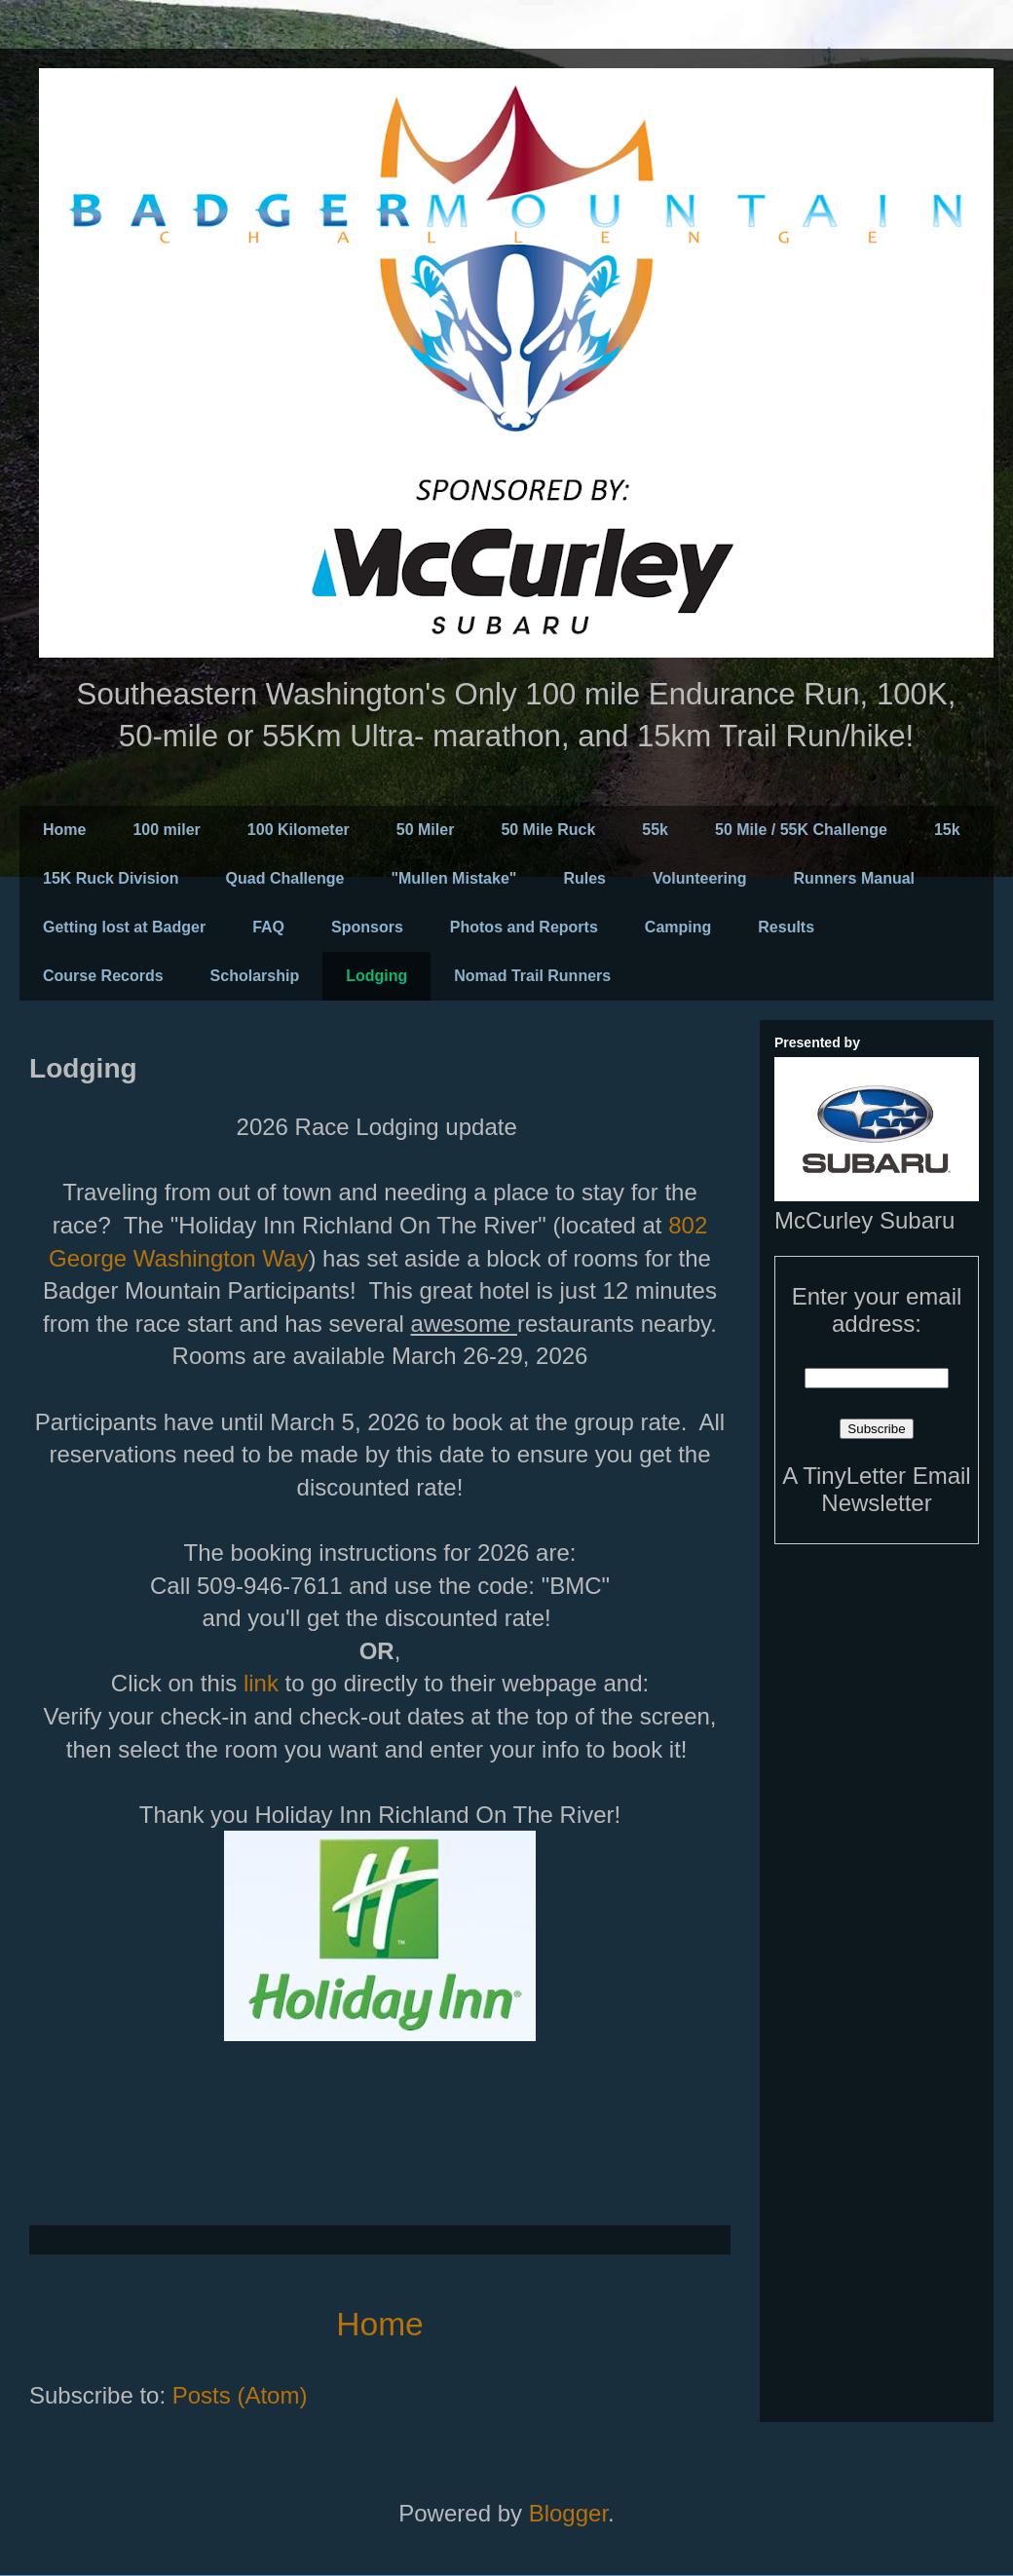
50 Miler (425, 829)
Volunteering (700, 878)
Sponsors (367, 927)
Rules (584, 878)
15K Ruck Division (111, 878)
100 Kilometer (298, 829)
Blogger (568, 2513)
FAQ (268, 927)
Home (64, 829)
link (264, 1683)
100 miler (166, 829)
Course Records (103, 975)
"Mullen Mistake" (453, 878)
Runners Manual (854, 878)
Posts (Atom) (240, 2395)
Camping (678, 927)
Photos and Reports (524, 927)
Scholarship (255, 975)
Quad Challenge (285, 878)
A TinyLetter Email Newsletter (876, 1489)
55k (655, 829)
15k (947, 829)
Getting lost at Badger (124, 927)
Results (786, 927)
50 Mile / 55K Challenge (801, 829)
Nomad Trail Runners (532, 975)
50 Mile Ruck (548, 829)
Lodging (376, 975)
